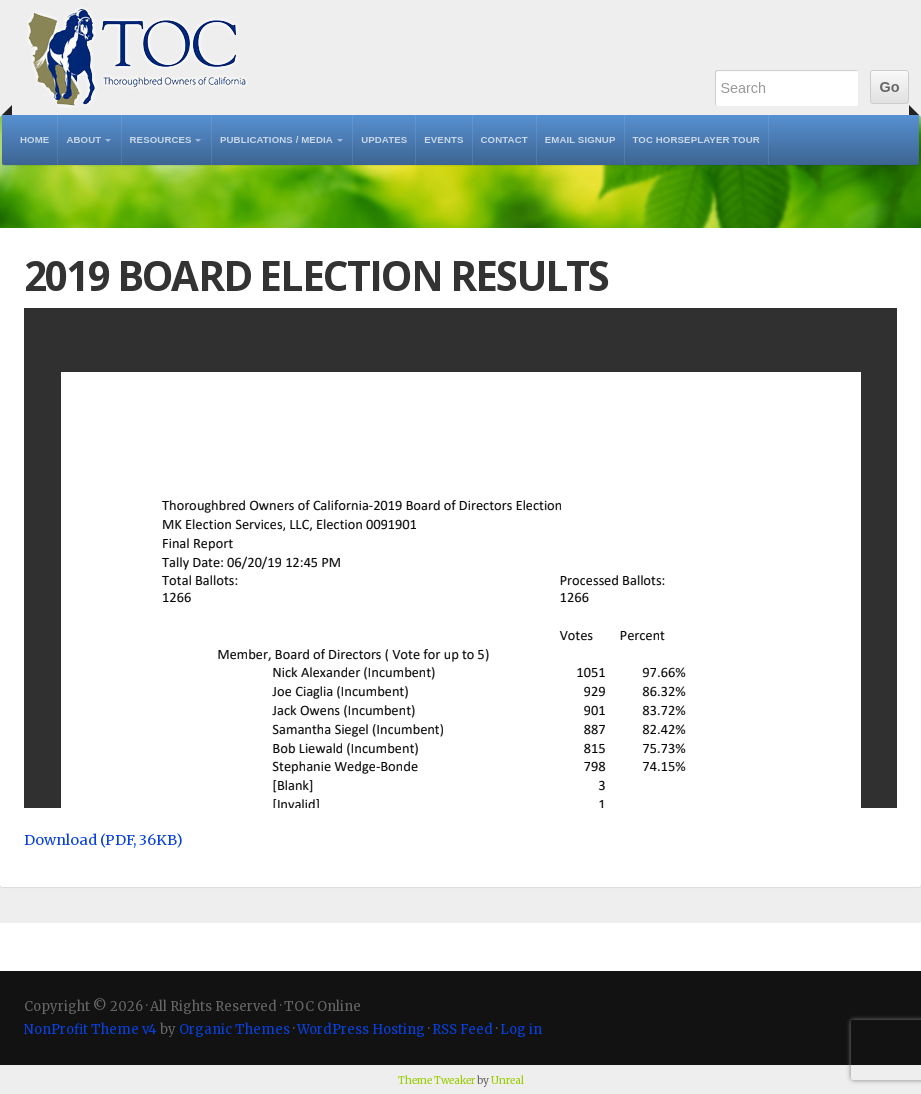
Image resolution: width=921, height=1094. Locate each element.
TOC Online (137, 57)
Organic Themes (234, 1029)
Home (34, 139)
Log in (521, 1029)
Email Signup (580, 139)
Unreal (507, 1080)
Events (443, 139)
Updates (384, 139)
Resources (161, 139)
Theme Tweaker (436, 1080)
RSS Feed (462, 1029)
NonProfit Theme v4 (90, 1029)
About (83, 139)
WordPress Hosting (361, 1029)
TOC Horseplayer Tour (696, 139)
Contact (504, 139)
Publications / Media (276, 139)
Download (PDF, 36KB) (103, 840)
